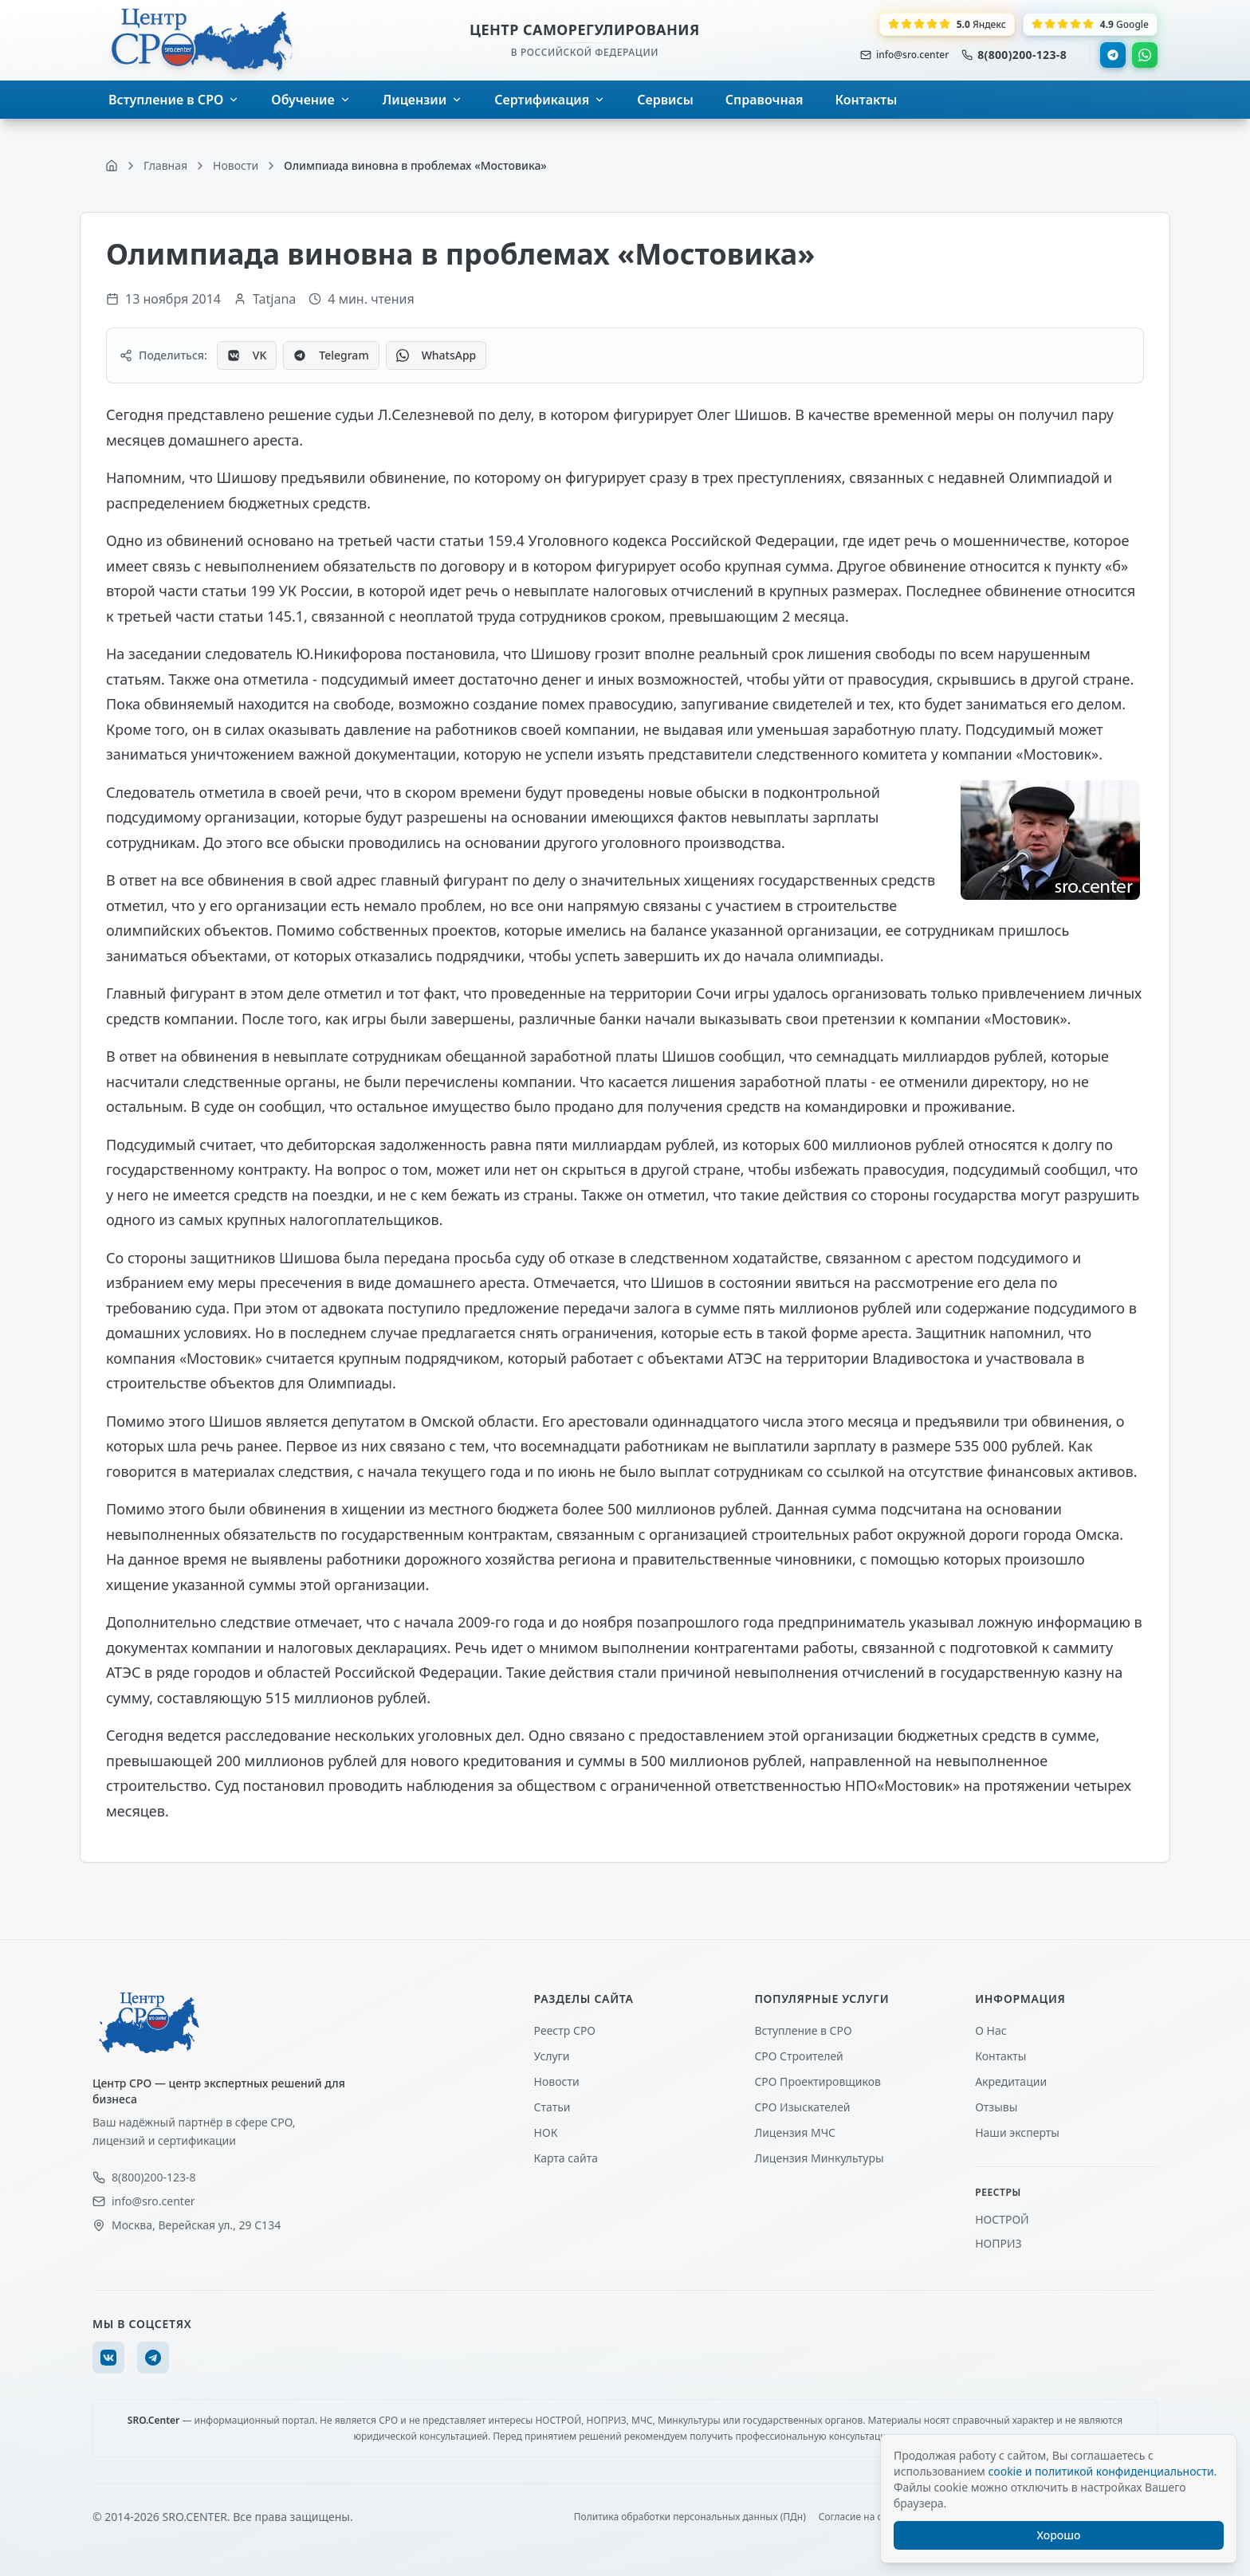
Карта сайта (566, 2158)
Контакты (1000, 2056)
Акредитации (1011, 2081)
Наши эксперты (1017, 2132)
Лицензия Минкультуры (818, 2158)
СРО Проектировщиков (817, 2081)
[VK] (108, 2358)
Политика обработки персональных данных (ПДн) (690, 2517)
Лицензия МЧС (794, 2132)
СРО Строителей (798, 2056)
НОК (546, 2132)
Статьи (552, 2107)
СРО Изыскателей (802, 2107)
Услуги (552, 2056)
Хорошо (1059, 2535)
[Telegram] (153, 2358)
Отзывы (996, 2107)
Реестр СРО (565, 2030)
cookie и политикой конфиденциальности (1100, 2471)
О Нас (990, 2030)
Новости (557, 2081)
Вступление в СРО (802, 2030)
